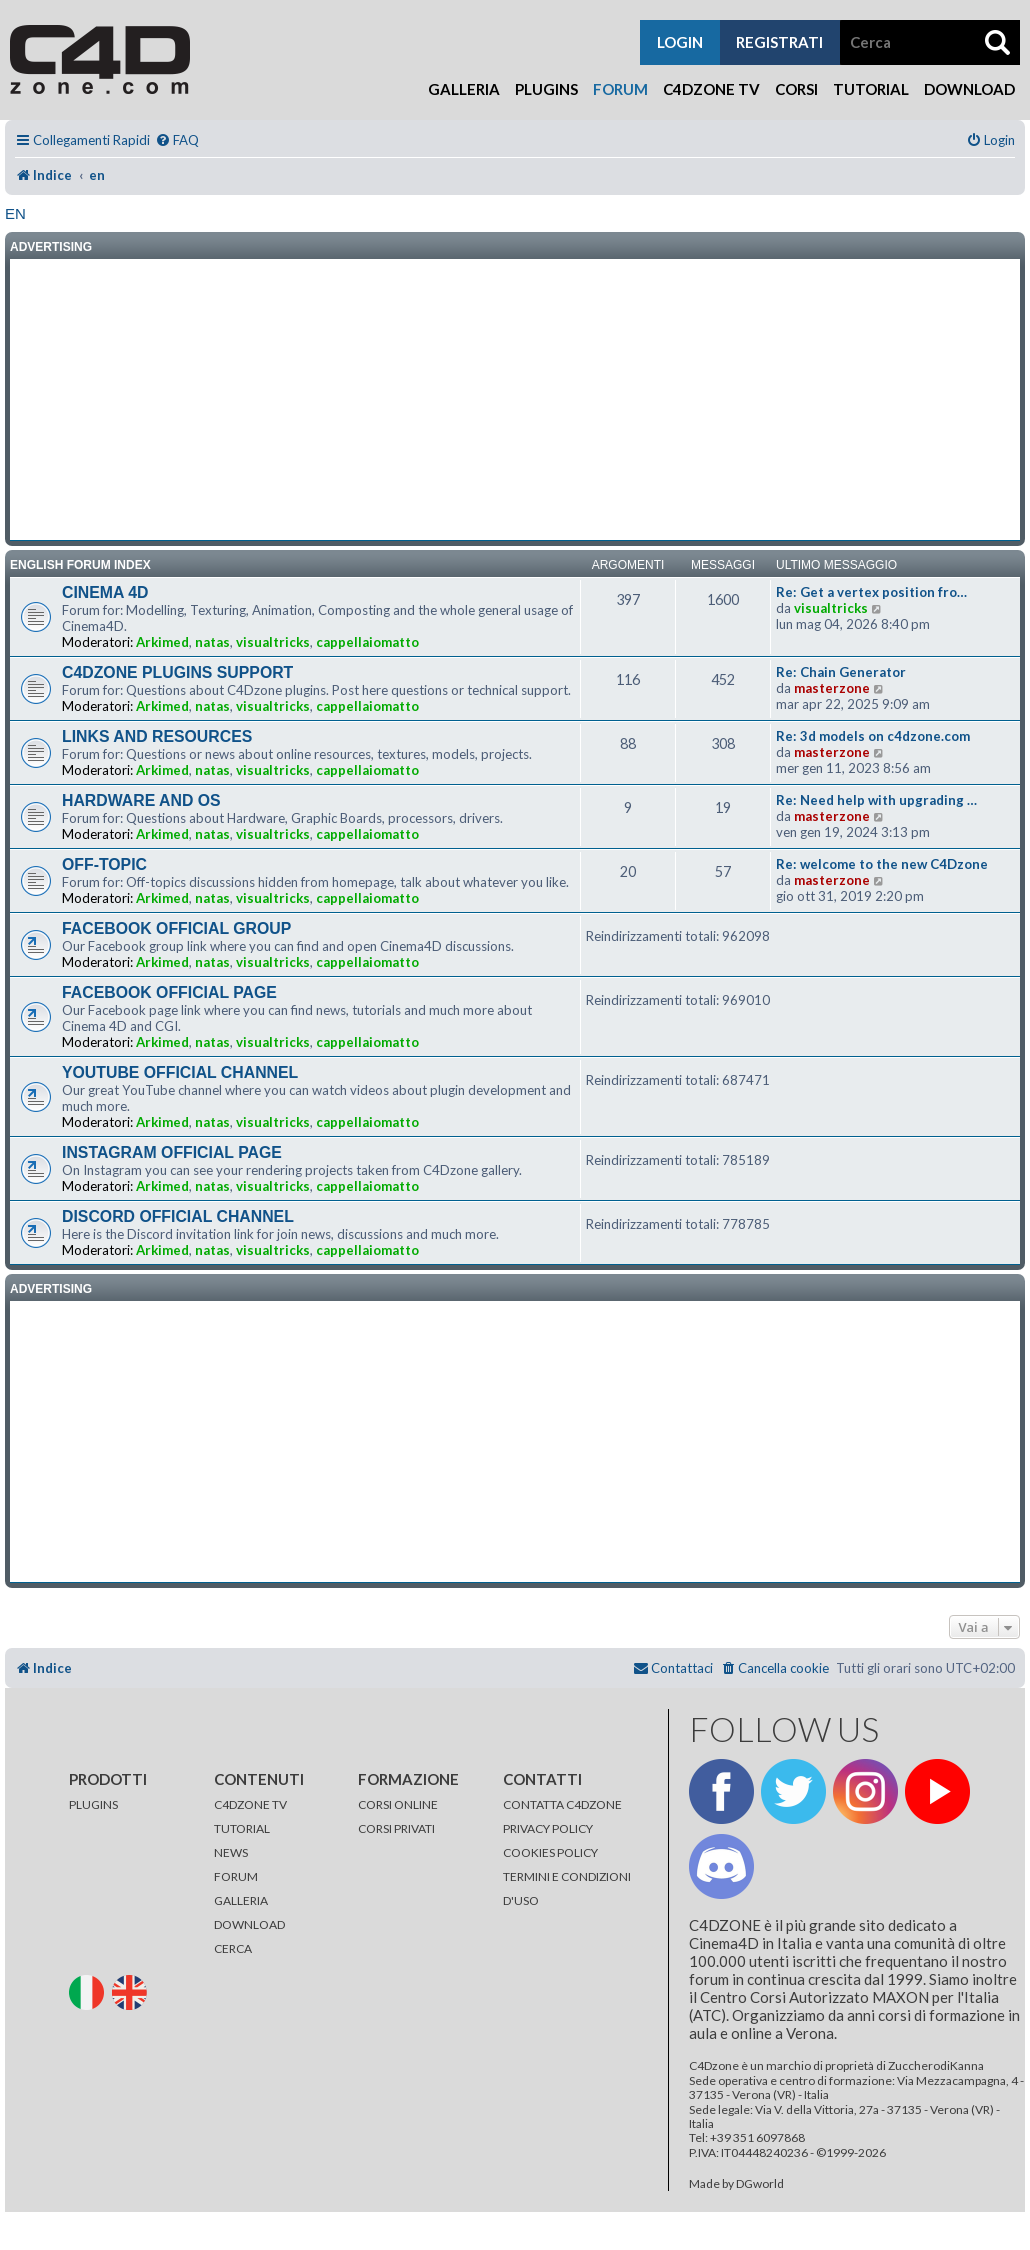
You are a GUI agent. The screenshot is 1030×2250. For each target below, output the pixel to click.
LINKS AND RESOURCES (157, 736)
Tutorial (871, 89)
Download (969, 89)
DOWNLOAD (249, 1924)
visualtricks (273, 642)
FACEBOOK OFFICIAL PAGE (169, 992)
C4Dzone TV (711, 89)
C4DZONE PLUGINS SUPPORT (177, 672)
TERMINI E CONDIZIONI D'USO (567, 1888)
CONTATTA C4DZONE (562, 1804)
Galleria (464, 89)
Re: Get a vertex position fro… (871, 592)
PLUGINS (93, 1804)
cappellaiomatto (367, 642)
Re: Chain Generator (841, 672)
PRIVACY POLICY (548, 1828)
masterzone (832, 688)
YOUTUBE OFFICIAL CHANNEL (180, 1072)
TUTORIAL (242, 1828)
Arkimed (162, 642)
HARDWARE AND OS (141, 800)
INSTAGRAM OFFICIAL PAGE (172, 1152)
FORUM (236, 1876)
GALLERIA (241, 1900)
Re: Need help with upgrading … (876, 800)
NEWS (231, 1852)
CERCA (233, 1948)
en (15, 213)
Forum (620, 89)
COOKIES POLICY (550, 1852)
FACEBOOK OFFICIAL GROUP (176, 928)
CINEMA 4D (105, 592)
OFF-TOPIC (104, 864)
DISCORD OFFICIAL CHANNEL (178, 1216)
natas (212, 642)
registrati (779, 42)
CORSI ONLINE (398, 1804)
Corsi (796, 89)
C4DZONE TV (250, 1804)
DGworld (760, 2184)
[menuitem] (177, 140)
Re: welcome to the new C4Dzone (882, 864)
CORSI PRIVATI (396, 1828)
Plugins (546, 89)
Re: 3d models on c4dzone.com (873, 736)
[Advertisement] (515, 400)
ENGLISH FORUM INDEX (80, 565)
